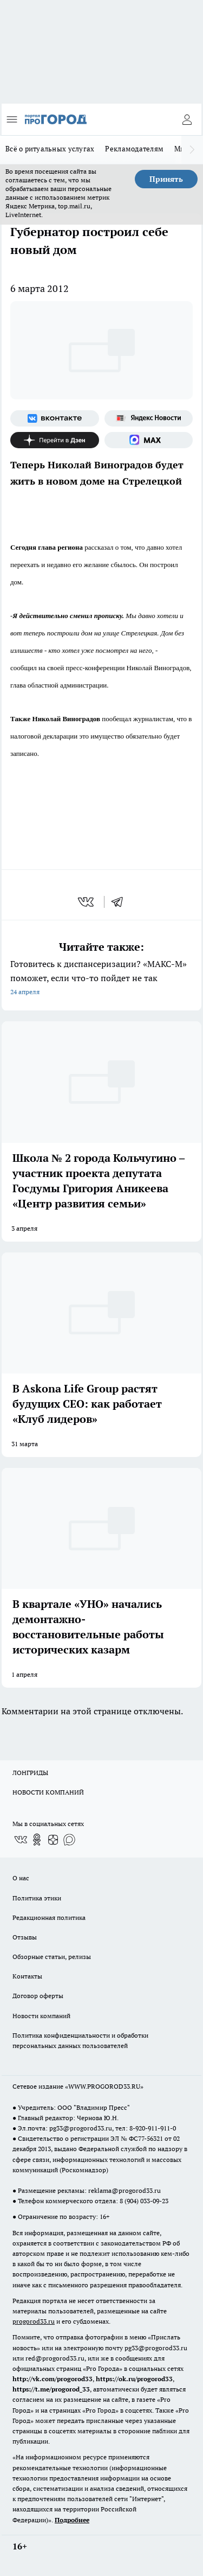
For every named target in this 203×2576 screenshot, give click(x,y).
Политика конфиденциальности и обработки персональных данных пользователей (80, 2040)
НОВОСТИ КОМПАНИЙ (48, 1792)
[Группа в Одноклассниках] (37, 1839)
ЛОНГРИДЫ (30, 1773)
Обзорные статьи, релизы (51, 1956)
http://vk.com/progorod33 (52, 2379)
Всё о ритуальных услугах (49, 149)
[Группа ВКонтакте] (54, 418)
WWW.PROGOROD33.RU (104, 2086)
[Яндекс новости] (148, 418)
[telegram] (121, 901)
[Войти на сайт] (187, 119)
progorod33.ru (33, 2321)
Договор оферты (37, 1996)
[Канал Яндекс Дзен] (54, 440)
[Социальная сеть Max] (148, 440)
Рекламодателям (134, 149)
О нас (20, 1878)
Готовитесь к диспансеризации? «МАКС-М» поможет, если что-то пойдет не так (101, 978)
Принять (166, 179)
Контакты (27, 1976)
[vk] (86, 901)
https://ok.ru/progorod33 (134, 2379)
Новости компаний (41, 2016)
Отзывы (24, 1937)
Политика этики (36, 1898)
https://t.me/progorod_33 (51, 2389)
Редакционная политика (49, 1917)
